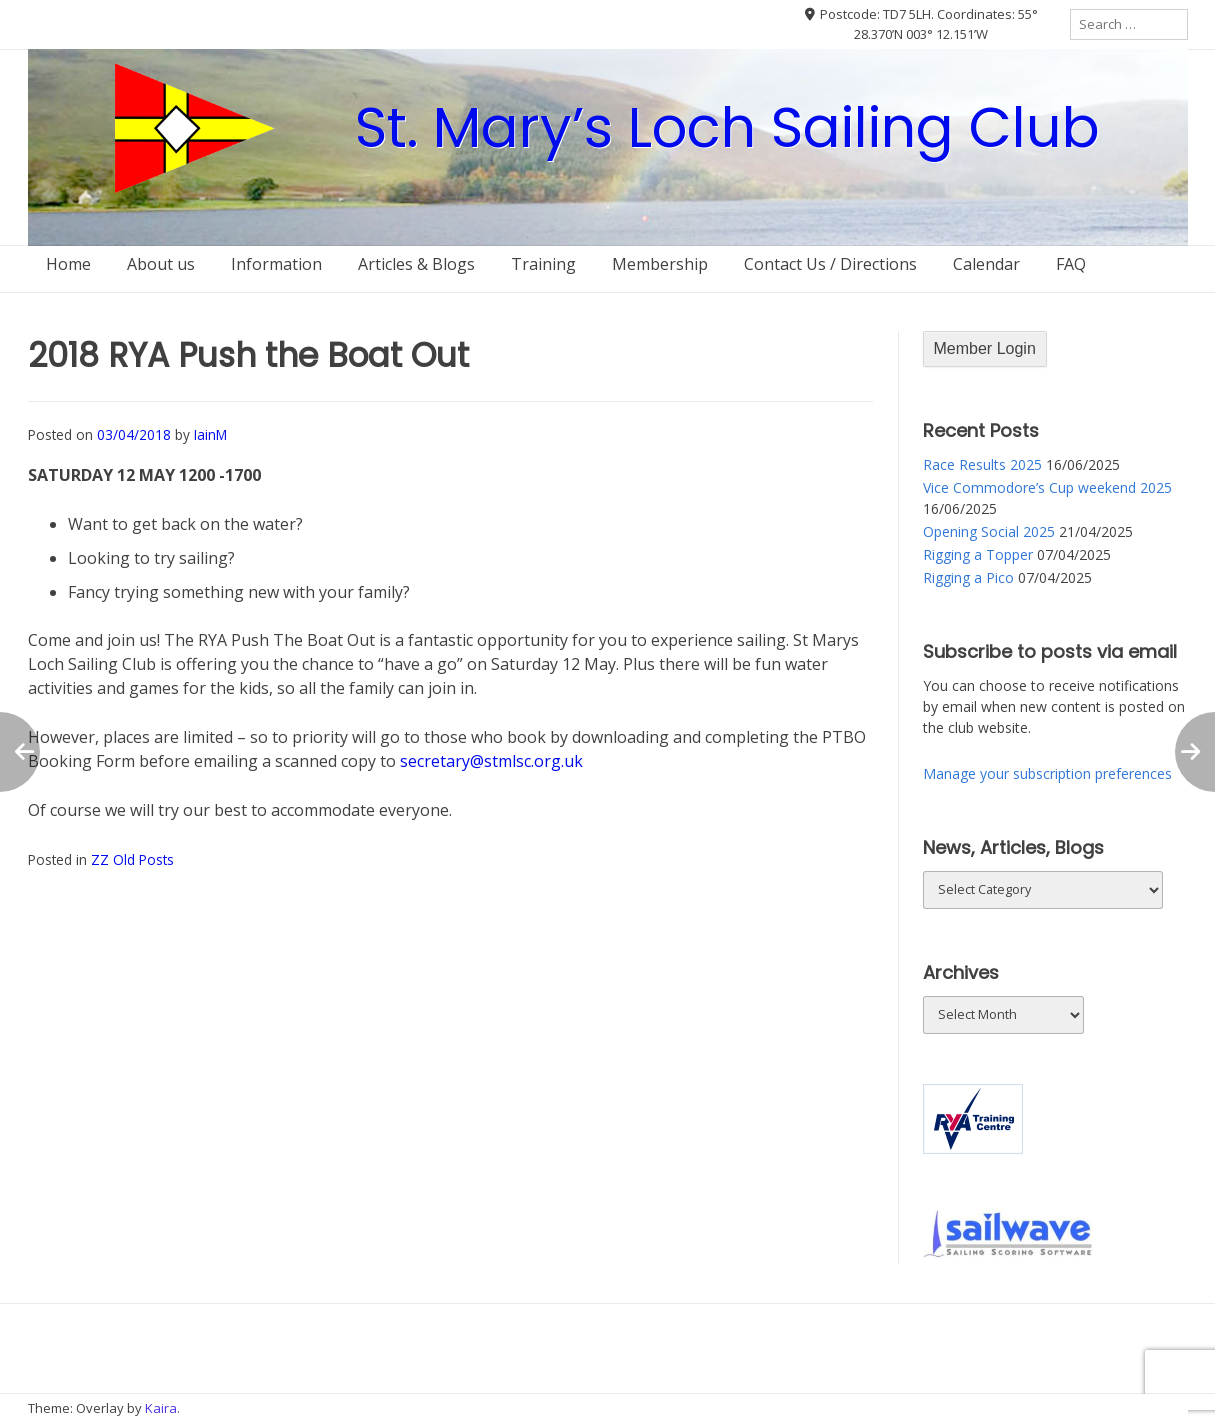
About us (161, 264)
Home (68, 264)
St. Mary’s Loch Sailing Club (727, 127)
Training (543, 264)
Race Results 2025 (982, 464)
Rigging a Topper (978, 554)
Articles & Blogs (416, 264)
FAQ (1071, 264)
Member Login (985, 348)
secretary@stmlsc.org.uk (491, 761)
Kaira (161, 1408)
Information (276, 264)
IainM (210, 434)
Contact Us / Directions (830, 264)
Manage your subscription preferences (1047, 773)
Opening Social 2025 (989, 531)
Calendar (986, 264)
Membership (660, 264)
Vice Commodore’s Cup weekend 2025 (1047, 487)
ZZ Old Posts (132, 859)
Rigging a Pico (968, 577)
